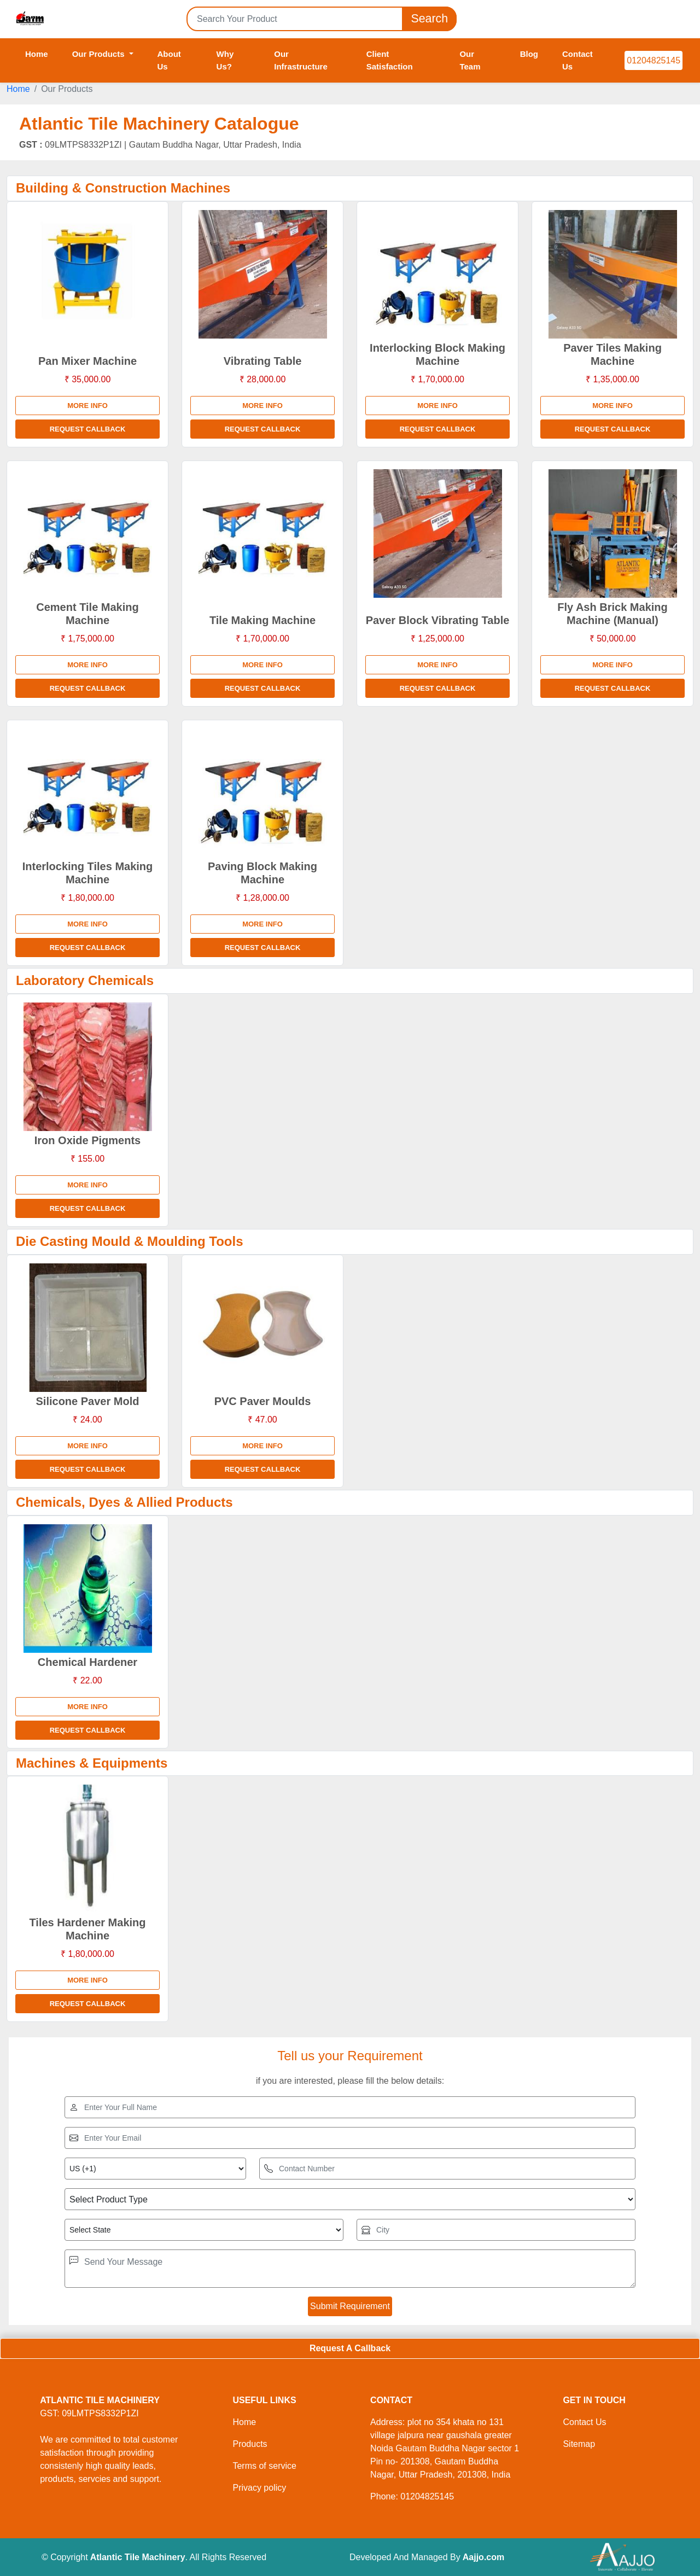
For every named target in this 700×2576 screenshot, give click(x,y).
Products (249, 2444)
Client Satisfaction (389, 60)
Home (36, 54)
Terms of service (264, 2465)
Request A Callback (350, 2348)
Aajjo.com (483, 2557)
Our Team (469, 60)
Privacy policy (259, 2487)
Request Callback (88, 429)
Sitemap (579, 2444)
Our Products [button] (99, 54)
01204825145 (653, 60)
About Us (169, 60)
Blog (529, 54)
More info (87, 405)
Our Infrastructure (301, 60)
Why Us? (225, 60)
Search (429, 19)
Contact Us (577, 60)
